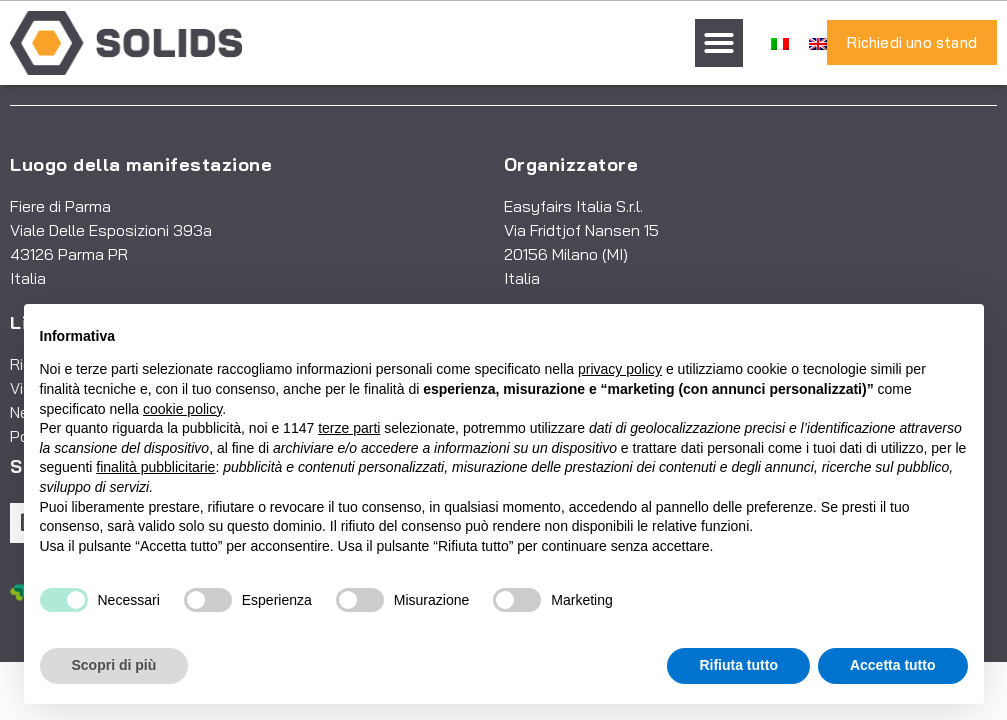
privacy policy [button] (620, 369)
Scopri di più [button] (114, 665)
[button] (719, 43)
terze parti (349, 428)
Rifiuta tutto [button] (738, 665)
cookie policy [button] (182, 409)
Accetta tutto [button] (893, 665)
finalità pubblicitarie (155, 467)
